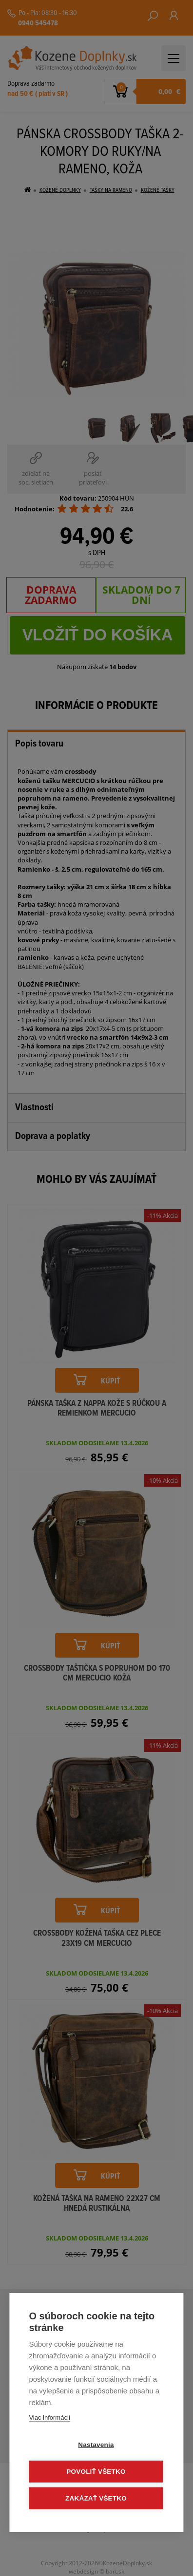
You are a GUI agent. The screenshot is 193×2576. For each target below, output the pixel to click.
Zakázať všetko (96, 2498)
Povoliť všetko (95, 2471)
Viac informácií (49, 2417)
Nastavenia (96, 2444)
